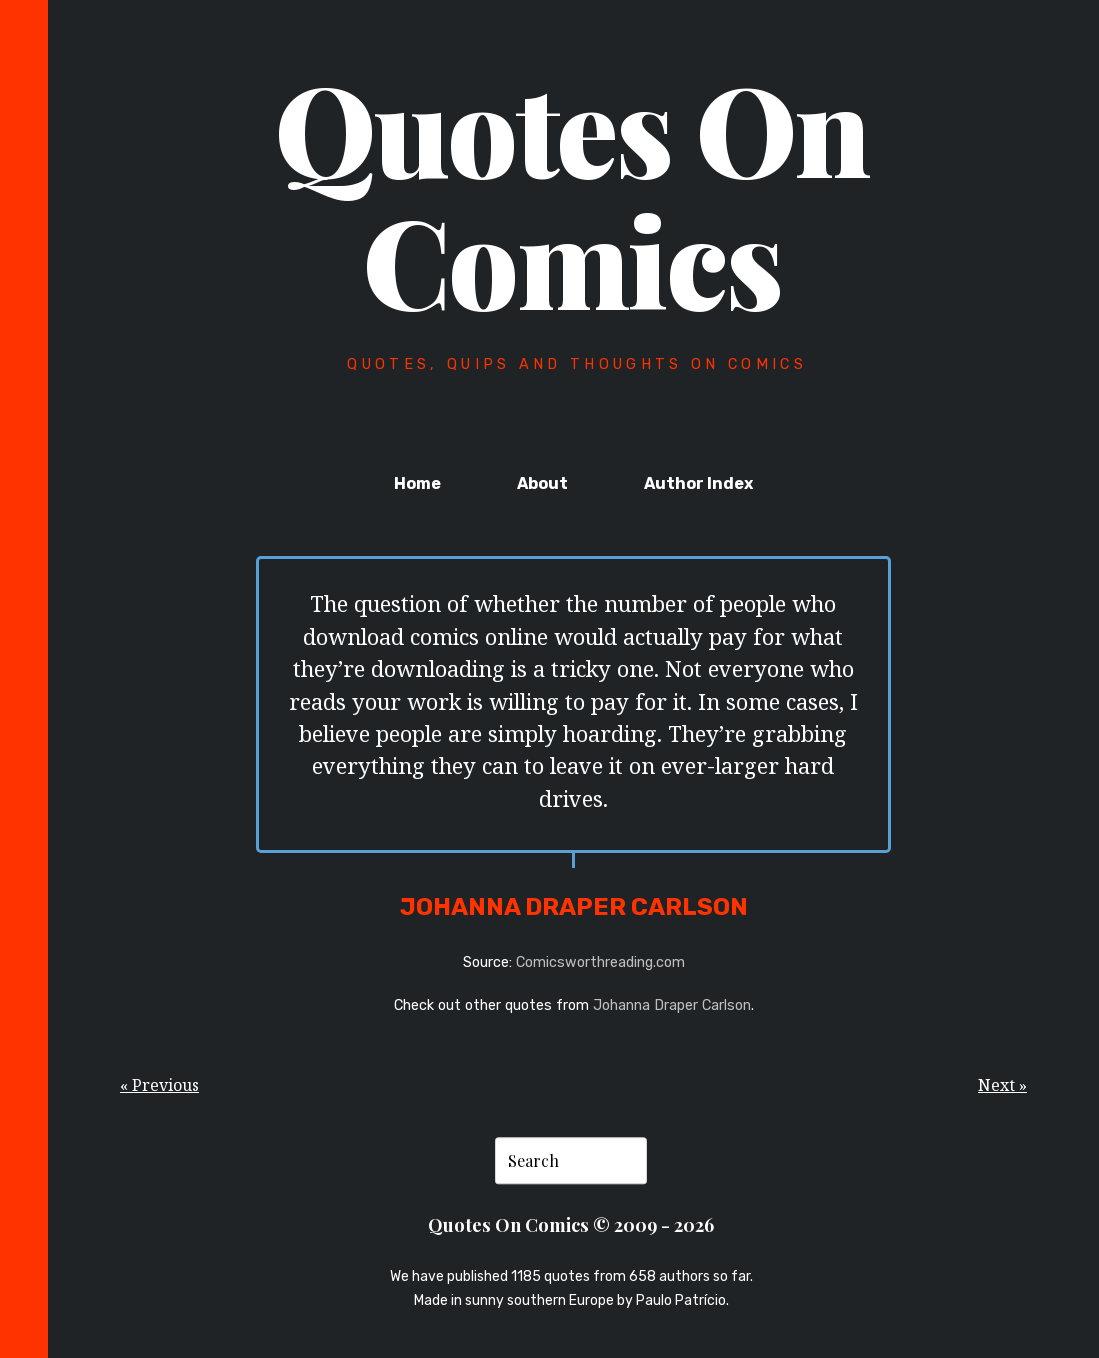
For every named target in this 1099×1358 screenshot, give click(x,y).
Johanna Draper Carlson (672, 1005)
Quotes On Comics (572, 193)
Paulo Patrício (681, 1300)
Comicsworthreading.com (600, 962)
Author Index (698, 483)
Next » (1002, 1085)
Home (417, 483)
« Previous (159, 1085)
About (542, 483)
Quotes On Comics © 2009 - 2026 (571, 1225)
